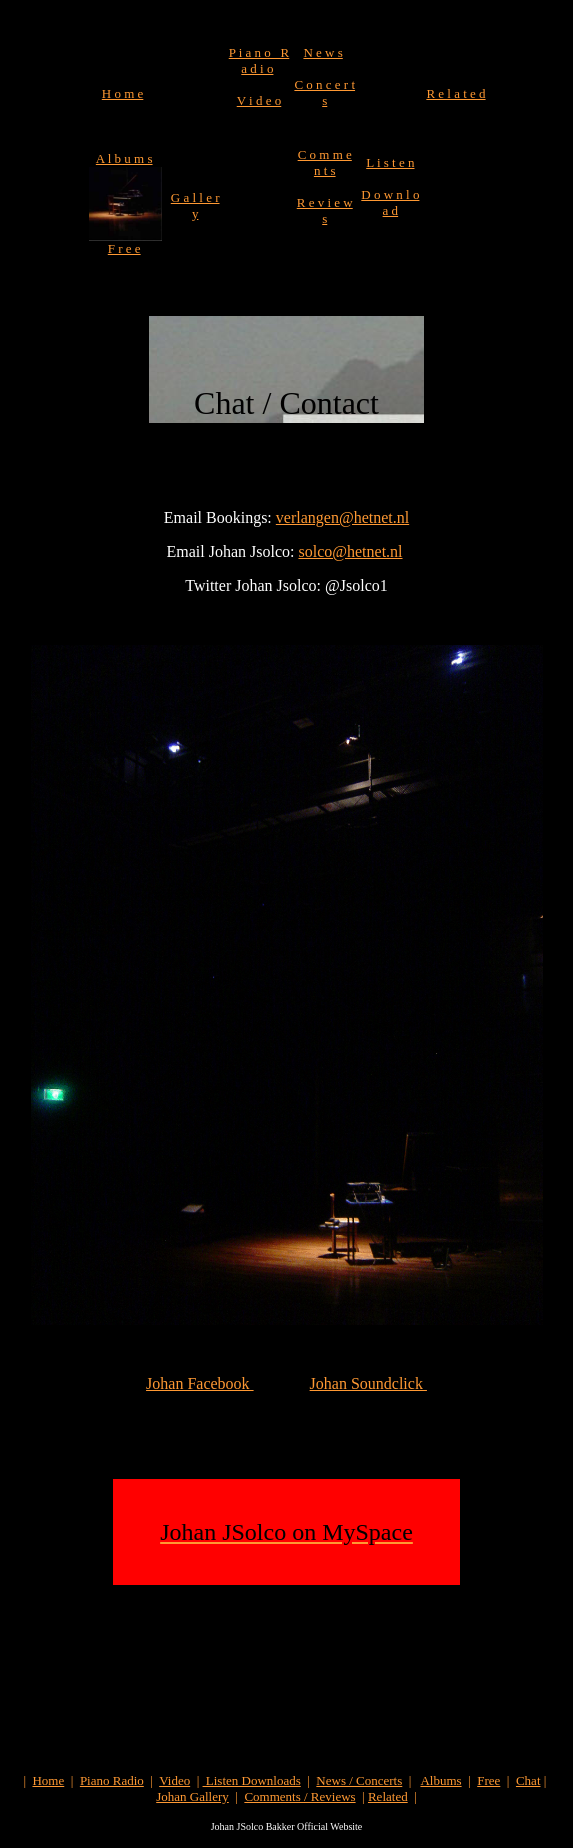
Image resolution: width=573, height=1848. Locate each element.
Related (388, 1796)
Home (48, 1780)
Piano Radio (112, 1780)
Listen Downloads (252, 1780)
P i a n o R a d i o (259, 60)
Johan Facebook (200, 1383)
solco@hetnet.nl (350, 551)
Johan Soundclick (368, 1383)
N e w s (322, 52)
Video (174, 1780)
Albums (440, 1780)
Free (488, 1780)
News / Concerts (359, 1780)
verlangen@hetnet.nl (342, 517)
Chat (528, 1780)
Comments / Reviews (299, 1796)
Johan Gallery (192, 1796)
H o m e (123, 93)
